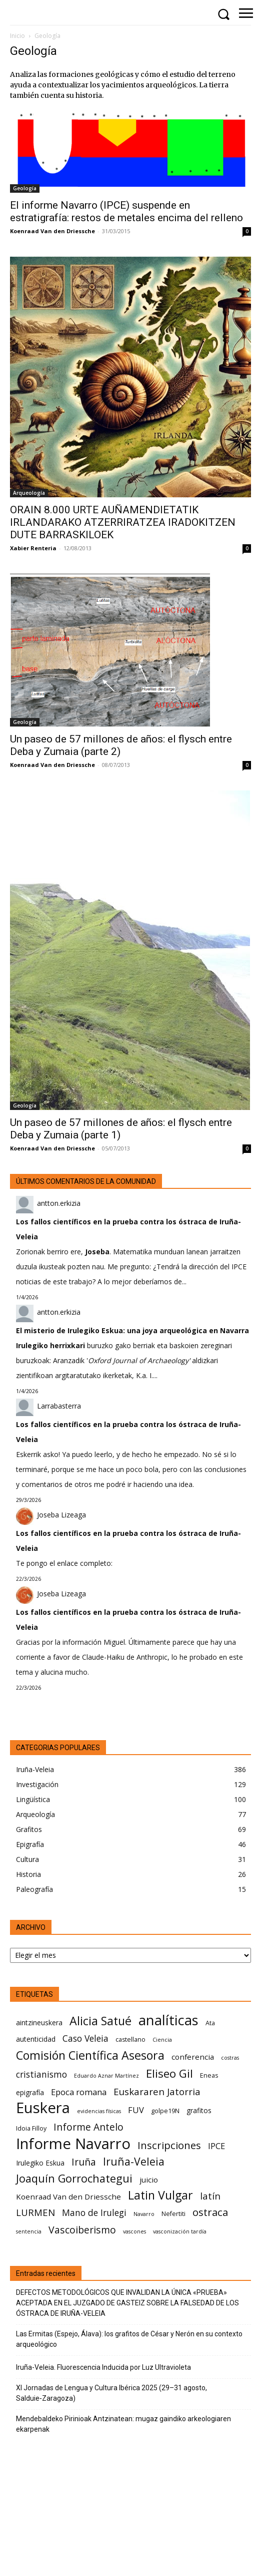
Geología (24, 188)
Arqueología (29, 492)
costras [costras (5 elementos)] (230, 2057)
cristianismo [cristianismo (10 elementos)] (41, 2074)
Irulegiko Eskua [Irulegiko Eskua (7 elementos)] (40, 2163)
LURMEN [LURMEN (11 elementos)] (35, 2212)
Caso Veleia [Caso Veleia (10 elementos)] (85, 2038)
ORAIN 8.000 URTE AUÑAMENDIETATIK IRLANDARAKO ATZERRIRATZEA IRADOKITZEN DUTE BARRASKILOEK (123, 522)
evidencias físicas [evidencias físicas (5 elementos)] (99, 2111)
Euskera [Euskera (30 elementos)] (43, 2108)
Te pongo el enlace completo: (64, 1563)
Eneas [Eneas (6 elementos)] (209, 2075)
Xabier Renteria (33, 548)
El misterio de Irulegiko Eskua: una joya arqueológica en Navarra (132, 1330)
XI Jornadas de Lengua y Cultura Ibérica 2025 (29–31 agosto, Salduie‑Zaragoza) (111, 2393)
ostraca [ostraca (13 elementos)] (210, 2212)
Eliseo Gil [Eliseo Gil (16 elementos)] (169, 2073)
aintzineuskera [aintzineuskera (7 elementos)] (39, 2022)
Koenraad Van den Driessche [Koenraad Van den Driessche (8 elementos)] (68, 2197)
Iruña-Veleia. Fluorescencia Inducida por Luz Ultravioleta (103, 2367)
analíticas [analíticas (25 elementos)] (168, 2020)
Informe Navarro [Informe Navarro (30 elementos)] (73, 2144)
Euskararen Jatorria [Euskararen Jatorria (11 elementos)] (157, 2091)
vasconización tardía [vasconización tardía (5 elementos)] (179, 2231)
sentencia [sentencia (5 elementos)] (29, 2231)
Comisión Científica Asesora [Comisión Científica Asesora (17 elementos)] (90, 2055)
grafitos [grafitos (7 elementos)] (199, 2110)
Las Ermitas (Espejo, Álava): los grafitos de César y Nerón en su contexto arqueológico (129, 2339)
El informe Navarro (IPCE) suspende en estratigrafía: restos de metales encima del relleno (126, 211)
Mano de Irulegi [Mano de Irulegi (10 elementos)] (94, 2213)
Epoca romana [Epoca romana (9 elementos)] (78, 2092)
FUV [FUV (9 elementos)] (136, 2110)
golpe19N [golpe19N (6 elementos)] (165, 2111)
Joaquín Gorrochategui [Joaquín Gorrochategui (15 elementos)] (74, 2178)
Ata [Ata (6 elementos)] (210, 2023)
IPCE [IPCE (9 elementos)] (216, 2146)
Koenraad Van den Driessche (52, 231)
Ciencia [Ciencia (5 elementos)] (162, 2039)
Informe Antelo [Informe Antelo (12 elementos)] (89, 2127)
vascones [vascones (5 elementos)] (134, 2231)
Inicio (17, 35)
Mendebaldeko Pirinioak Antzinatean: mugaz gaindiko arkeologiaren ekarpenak (123, 2424)
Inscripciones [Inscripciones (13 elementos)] (169, 2145)
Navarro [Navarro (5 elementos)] (144, 2213)
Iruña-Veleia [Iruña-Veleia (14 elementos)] (133, 2161)
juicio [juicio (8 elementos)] (149, 2180)
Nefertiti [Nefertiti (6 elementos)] (174, 2213)
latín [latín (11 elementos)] (210, 2196)
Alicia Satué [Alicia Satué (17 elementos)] (101, 2021)
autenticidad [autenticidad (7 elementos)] (36, 2039)
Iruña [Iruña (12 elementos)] (84, 2162)
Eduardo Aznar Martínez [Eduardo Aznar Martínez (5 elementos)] (106, 2075)
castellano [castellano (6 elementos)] (131, 2039)
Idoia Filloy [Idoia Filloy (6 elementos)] (31, 2128)
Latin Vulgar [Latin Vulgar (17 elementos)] (160, 2195)
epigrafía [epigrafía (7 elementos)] (30, 2092)
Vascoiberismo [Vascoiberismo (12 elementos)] (82, 2229)
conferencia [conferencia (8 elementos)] (193, 2057)
